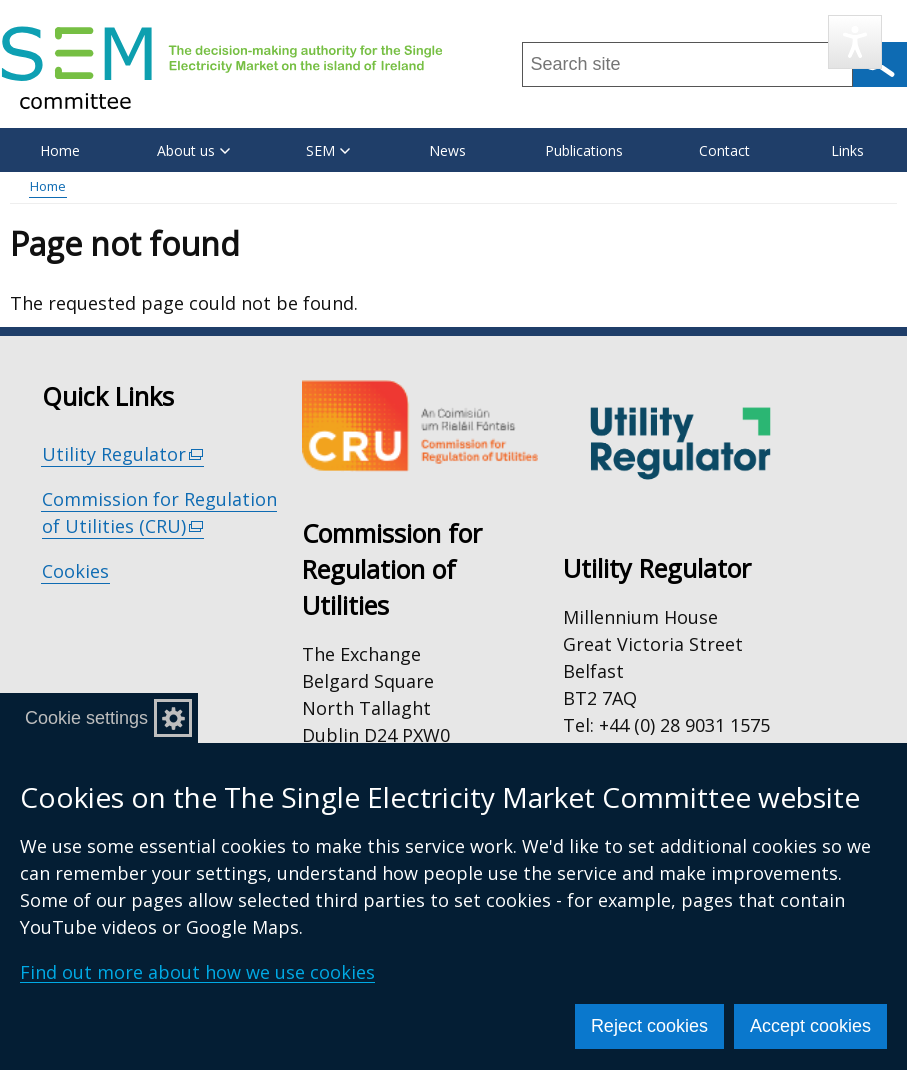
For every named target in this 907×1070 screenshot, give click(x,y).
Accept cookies (810, 1026)
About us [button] (193, 150)
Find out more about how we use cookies (197, 972)
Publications (584, 150)
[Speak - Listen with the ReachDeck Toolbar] (855, 42)
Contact (724, 150)
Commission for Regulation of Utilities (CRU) (159, 513)
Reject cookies (649, 1026)
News (447, 150)
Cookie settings (86, 718)
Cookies (75, 571)
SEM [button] (328, 150)
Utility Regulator (123, 454)
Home (60, 150)
